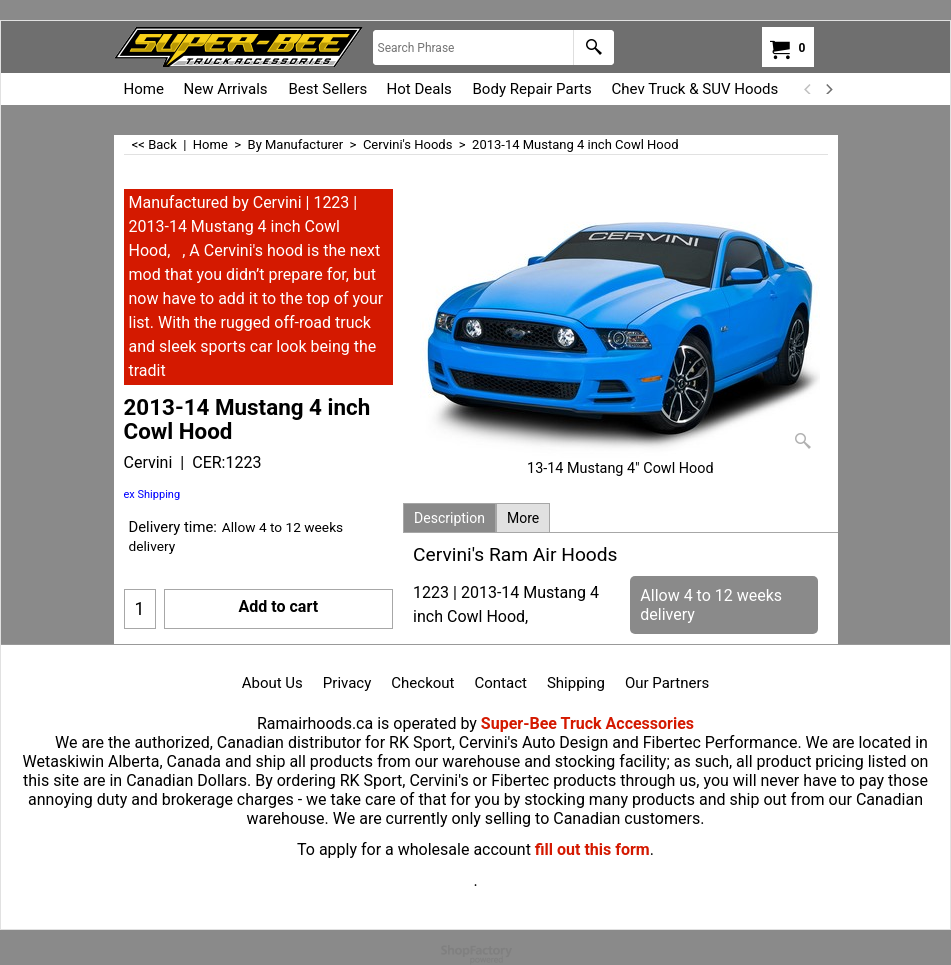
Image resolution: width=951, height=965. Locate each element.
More (523, 518)
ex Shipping (152, 494)
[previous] (809, 89)
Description (449, 518)
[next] (829, 89)
